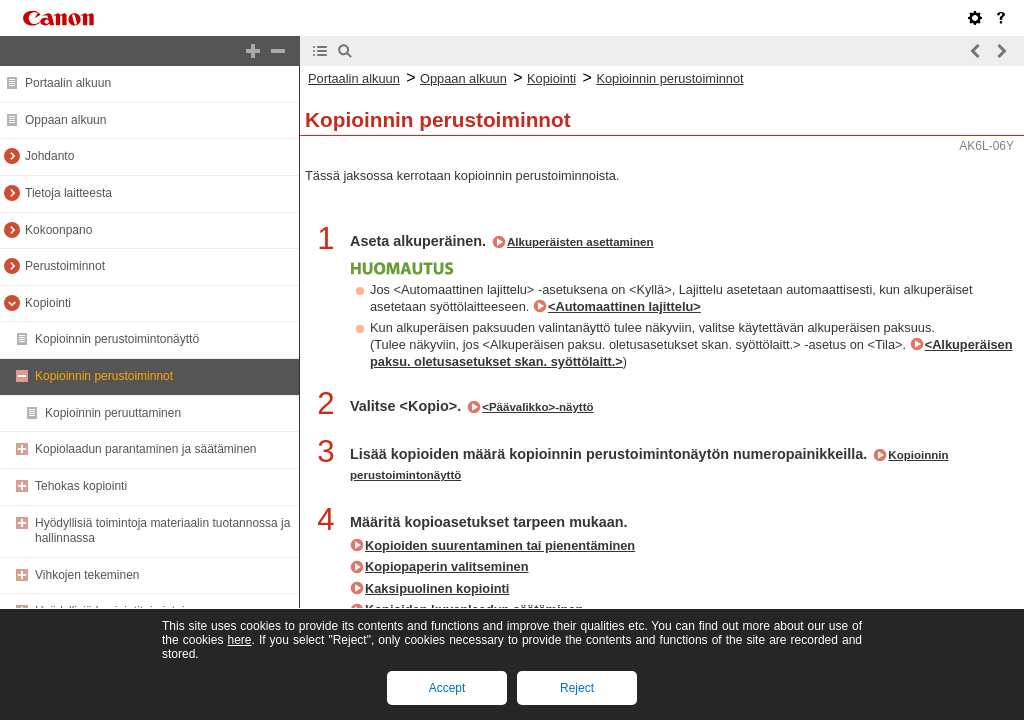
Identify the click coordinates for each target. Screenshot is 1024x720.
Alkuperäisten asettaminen (580, 242)
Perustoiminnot (65, 266)
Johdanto (49, 156)
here (239, 640)
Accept (447, 688)
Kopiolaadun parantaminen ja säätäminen (146, 449)
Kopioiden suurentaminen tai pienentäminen (500, 545)
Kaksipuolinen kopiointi (437, 588)
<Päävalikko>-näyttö (537, 407)
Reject (577, 688)
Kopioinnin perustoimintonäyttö (117, 339)
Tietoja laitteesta (68, 193)
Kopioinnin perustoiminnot (104, 376)
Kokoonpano (58, 230)
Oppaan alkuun (65, 120)
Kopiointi (48, 303)
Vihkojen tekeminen (87, 575)
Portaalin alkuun (68, 83)
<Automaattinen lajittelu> (624, 306)
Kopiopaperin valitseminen (447, 566)
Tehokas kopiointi (81, 486)
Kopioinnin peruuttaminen (113, 413)
